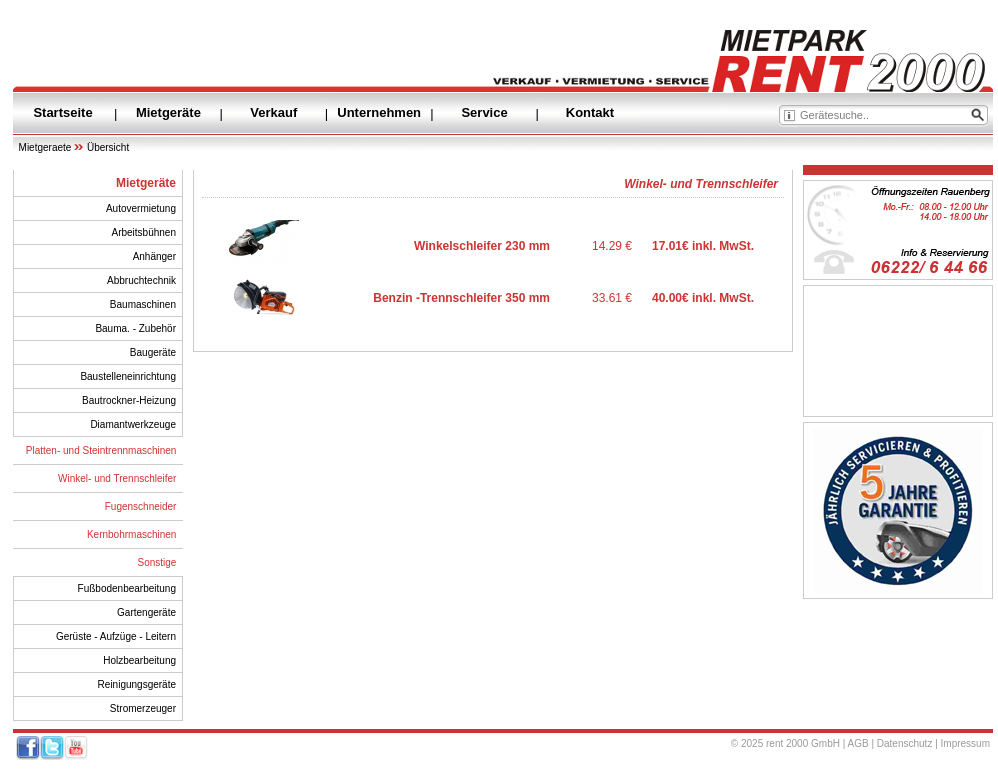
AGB (858, 743)
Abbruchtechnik (141, 280)
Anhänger (154, 256)
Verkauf (273, 112)
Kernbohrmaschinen (132, 534)
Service (484, 112)
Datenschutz (905, 743)
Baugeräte (153, 352)
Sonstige (157, 562)
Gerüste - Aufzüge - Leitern (116, 636)
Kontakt (590, 112)
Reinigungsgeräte (137, 684)
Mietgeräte (168, 112)
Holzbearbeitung (139, 660)
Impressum (965, 743)
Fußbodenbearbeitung (127, 588)
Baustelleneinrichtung (128, 376)
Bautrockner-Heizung (129, 400)
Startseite (62, 112)
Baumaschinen (143, 304)
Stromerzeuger (143, 708)
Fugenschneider (141, 506)
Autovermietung (141, 208)
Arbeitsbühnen (144, 232)
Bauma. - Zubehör (135, 328)
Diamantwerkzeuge (133, 424)
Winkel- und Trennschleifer (117, 478)
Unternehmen (379, 112)
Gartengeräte (146, 612)
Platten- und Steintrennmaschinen (101, 450)
